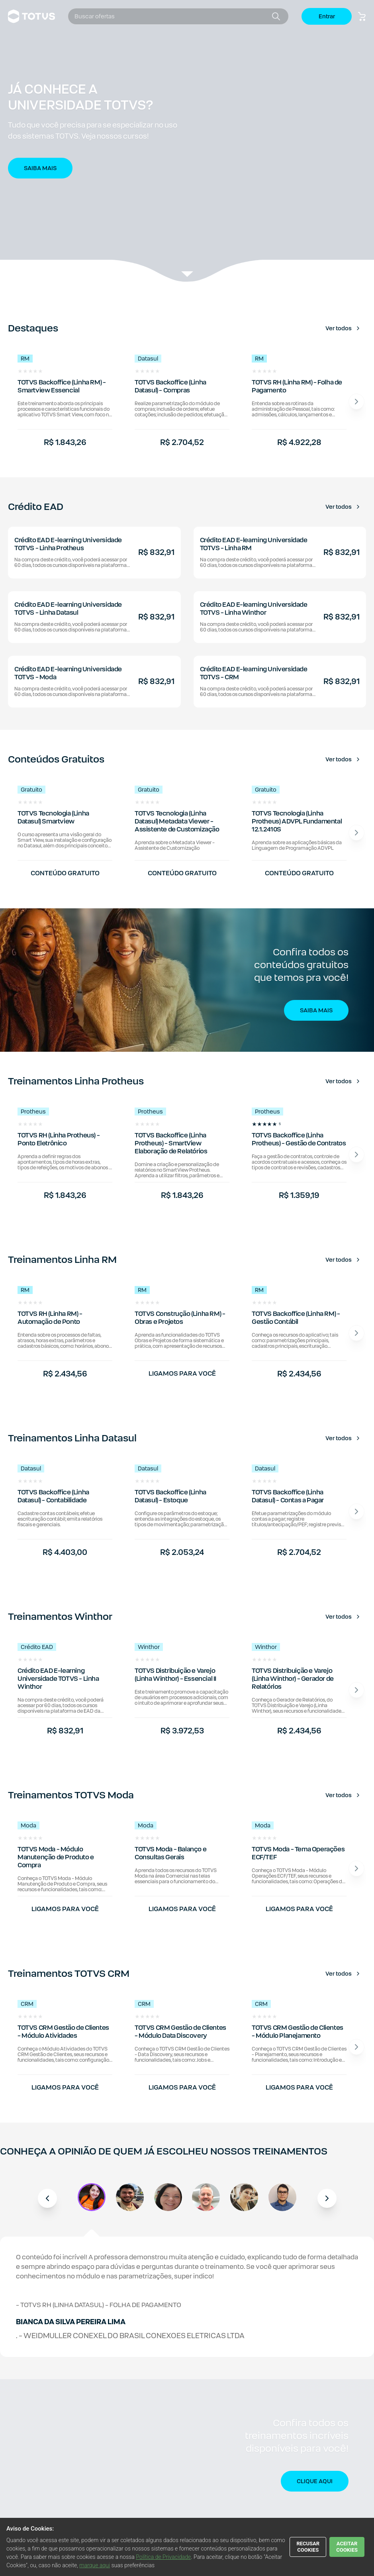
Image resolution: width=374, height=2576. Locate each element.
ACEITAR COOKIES (347, 2547)
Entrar (327, 16)
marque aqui (94, 2565)
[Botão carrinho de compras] (362, 16)
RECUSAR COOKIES (307, 2547)
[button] (187, 141)
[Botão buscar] (276, 16)
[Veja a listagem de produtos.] (187, 275)
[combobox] (171, 16)
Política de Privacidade (163, 2557)
